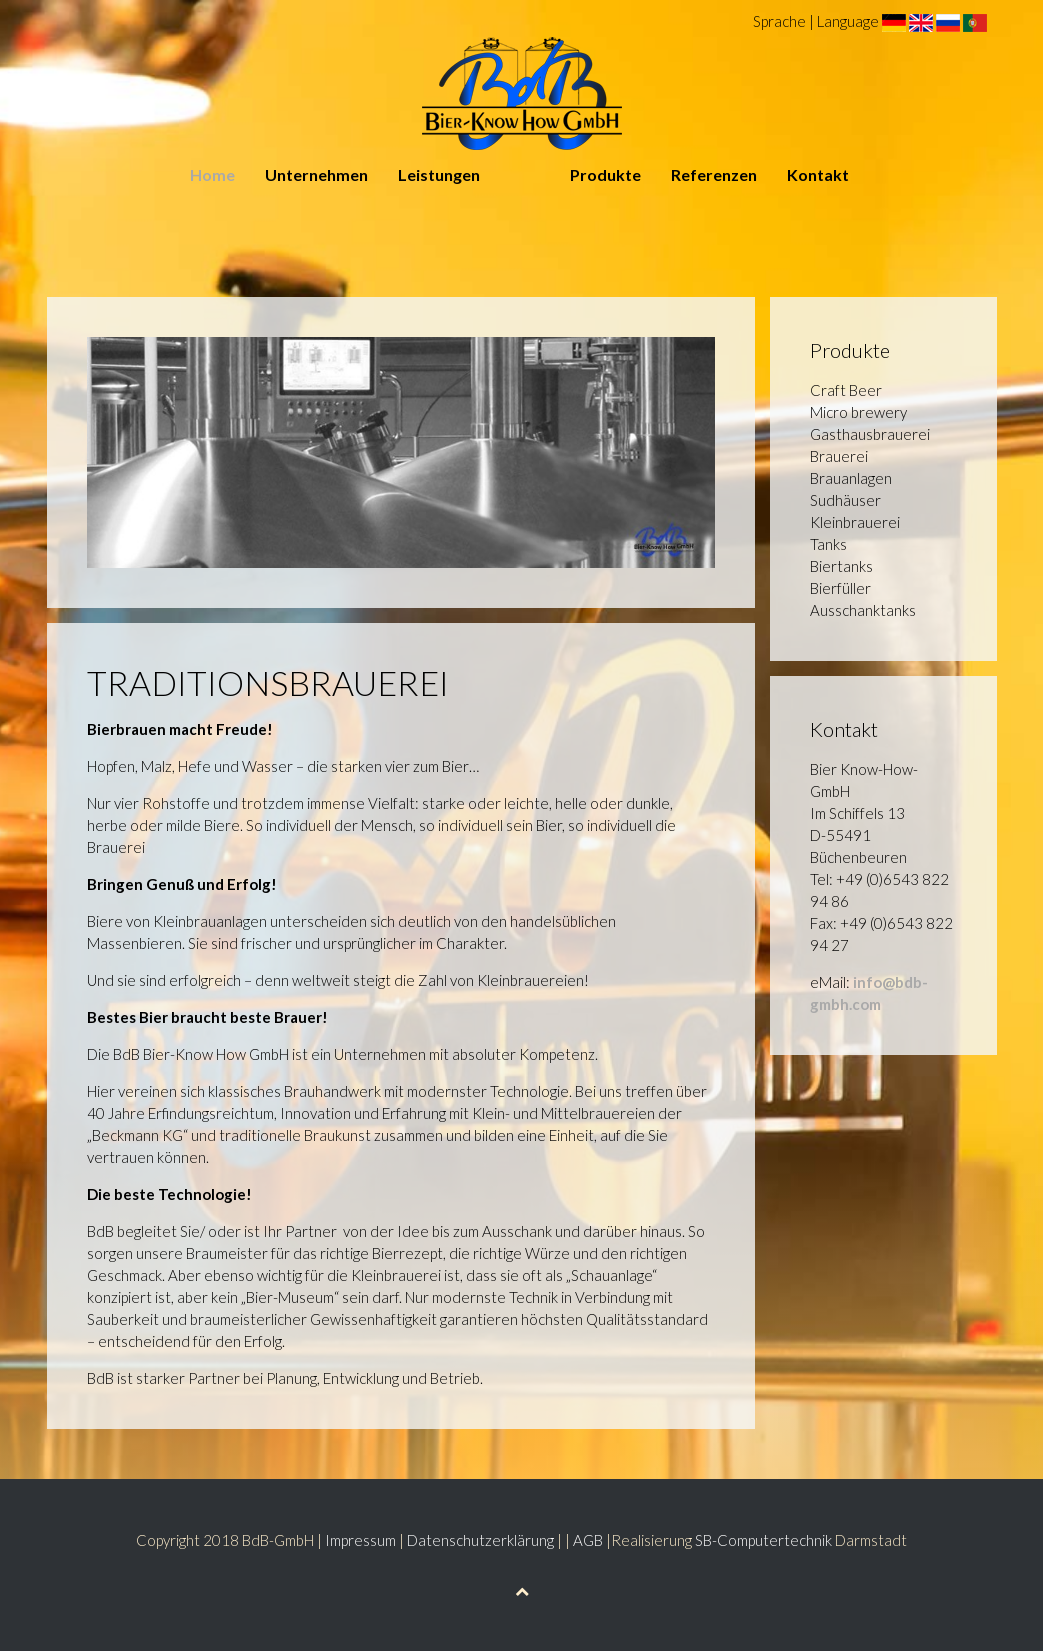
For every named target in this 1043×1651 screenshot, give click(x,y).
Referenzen (714, 174)
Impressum (360, 1540)
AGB (588, 1540)
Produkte (605, 174)
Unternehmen (316, 174)
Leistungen (439, 174)
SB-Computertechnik (763, 1540)
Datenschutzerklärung (480, 1540)
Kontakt (818, 174)
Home (212, 174)
